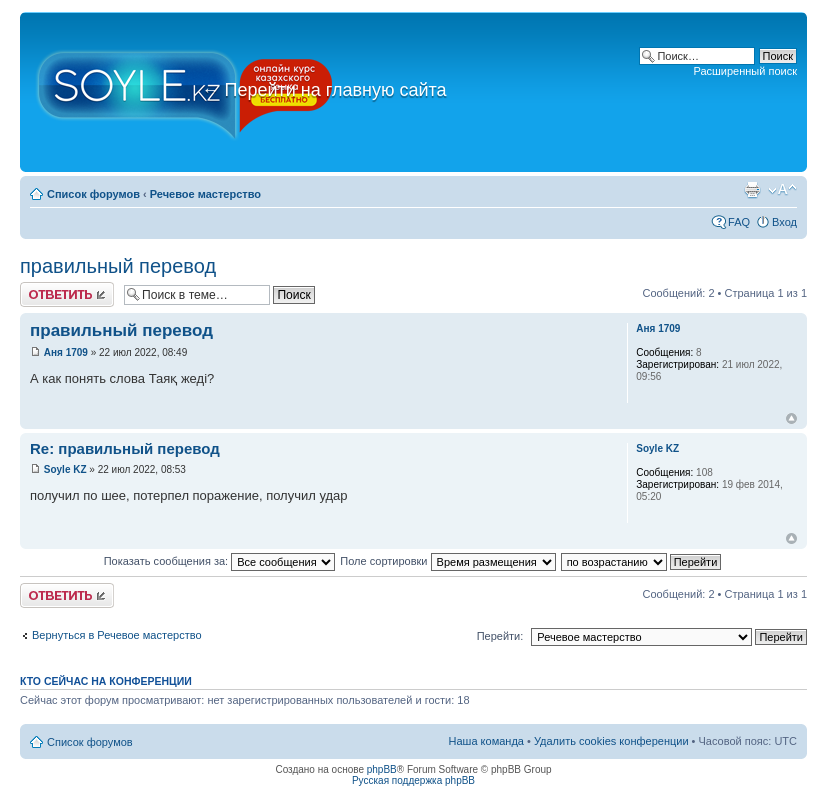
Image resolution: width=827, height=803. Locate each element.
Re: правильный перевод (125, 448)
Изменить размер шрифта (782, 190)
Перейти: (500, 636)
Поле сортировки (447, 561)
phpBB (382, 769)
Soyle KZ (65, 469)
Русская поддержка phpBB (413, 780)
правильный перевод (118, 266)
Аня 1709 (66, 352)
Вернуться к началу (791, 418)
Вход (784, 222)
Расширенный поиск (745, 71)
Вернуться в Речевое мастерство (117, 635)
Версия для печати (752, 190)
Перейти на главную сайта (324, 90)
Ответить (67, 294)
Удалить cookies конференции (611, 741)
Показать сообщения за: (220, 561)
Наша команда (486, 741)
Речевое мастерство (205, 194)
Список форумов (93, 194)
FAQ (739, 222)
